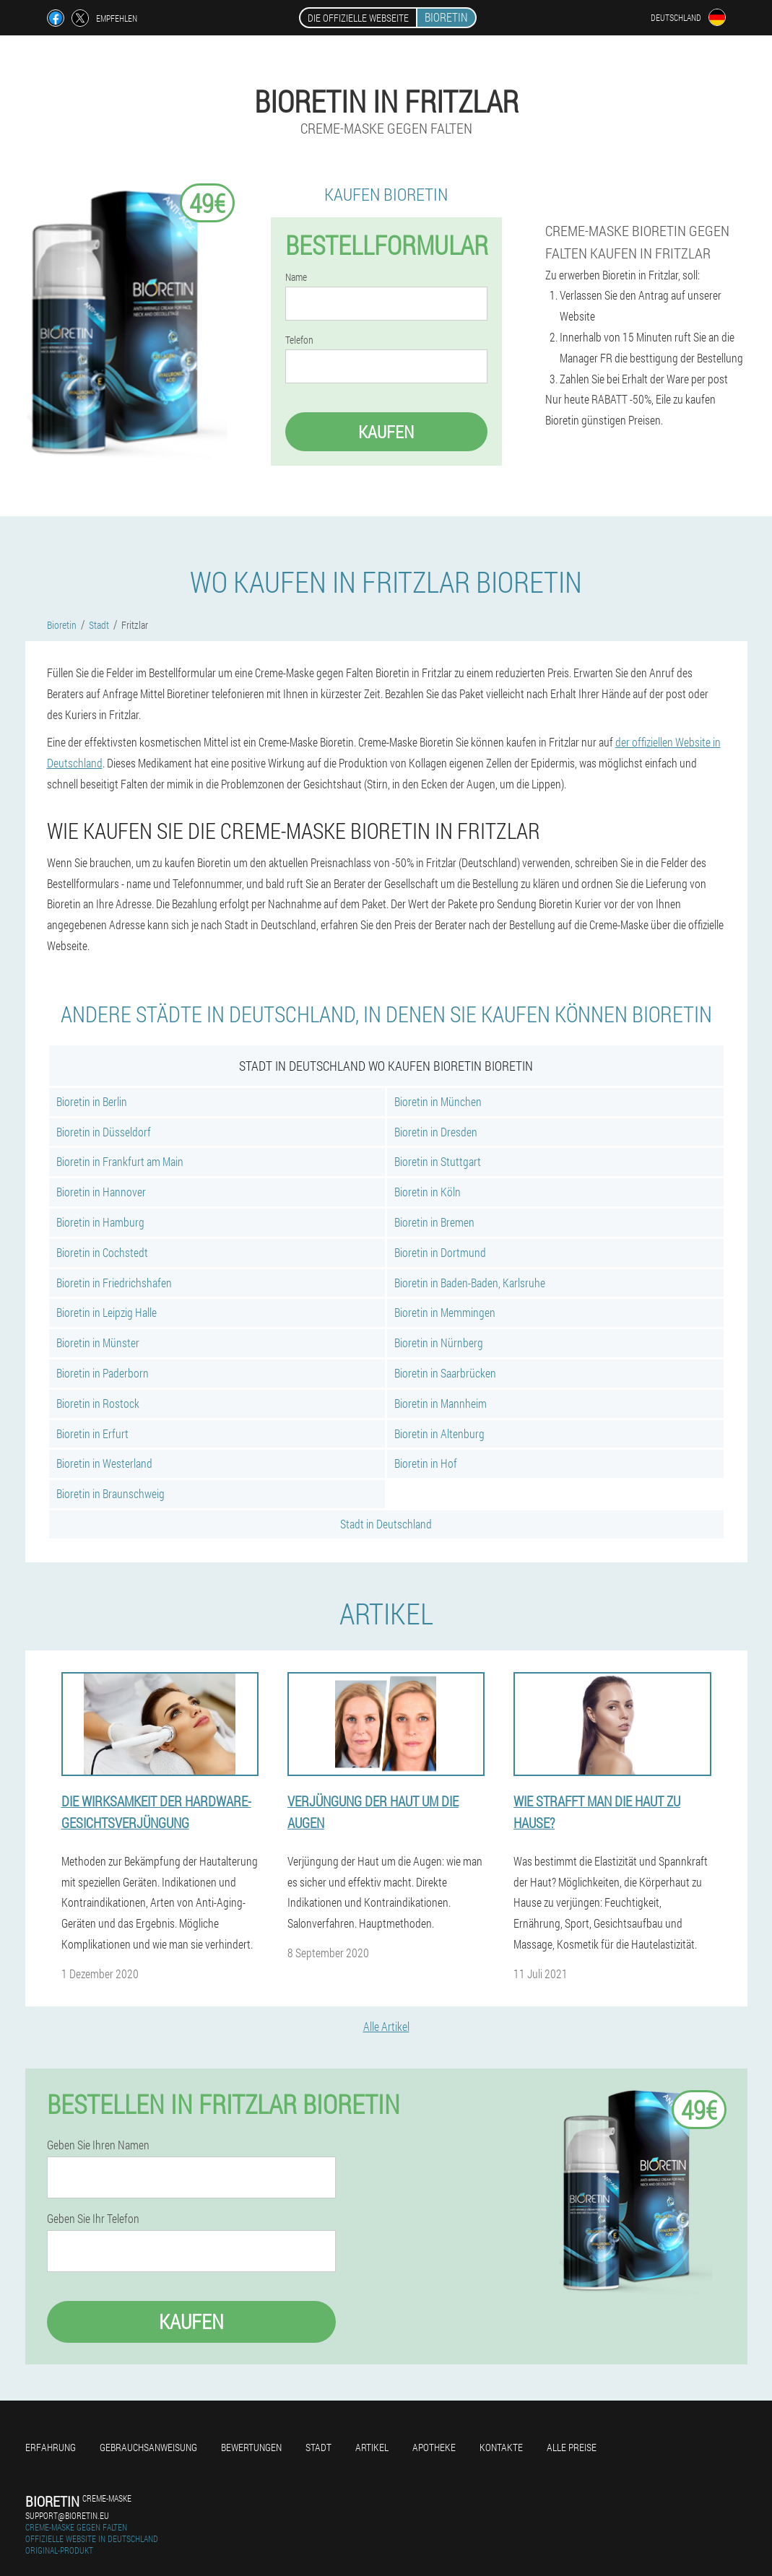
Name (296, 277)
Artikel (372, 2447)
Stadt (318, 2447)
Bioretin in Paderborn (102, 1372)
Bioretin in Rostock (97, 1403)
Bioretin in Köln (427, 1191)
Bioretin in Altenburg (439, 1433)
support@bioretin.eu (67, 2515)
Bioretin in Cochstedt (102, 1252)
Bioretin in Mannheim (440, 1403)
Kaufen (386, 431)
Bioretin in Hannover (101, 1191)
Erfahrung (50, 2447)
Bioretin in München (438, 1101)
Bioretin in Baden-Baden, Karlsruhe (469, 1282)
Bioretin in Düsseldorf (103, 1131)
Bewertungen (251, 2447)
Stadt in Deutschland (386, 1523)
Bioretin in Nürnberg (438, 1342)
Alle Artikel (386, 2026)
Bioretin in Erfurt (92, 1433)
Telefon (299, 340)
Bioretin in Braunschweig (110, 1493)
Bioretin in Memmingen (444, 1312)
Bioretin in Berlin (91, 1101)
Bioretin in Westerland (104, 1463)
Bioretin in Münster (97, 1342)
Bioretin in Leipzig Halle (106, 1312)
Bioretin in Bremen (434, 1222)
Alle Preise (572, 2447)
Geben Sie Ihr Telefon (93, 2218)
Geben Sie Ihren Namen (98, 2145)
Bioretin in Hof (425, 1463)
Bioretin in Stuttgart (437, 1161)
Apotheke (434, 2447)
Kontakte (501, 2447)
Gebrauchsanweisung (148, 2447)
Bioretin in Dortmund (440, 1252)
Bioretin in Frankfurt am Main (119, 1161)
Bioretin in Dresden (435, 1131)
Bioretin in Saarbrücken (445, 1372)
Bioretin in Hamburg (100, 1222)
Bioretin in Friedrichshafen (114, 1282)
